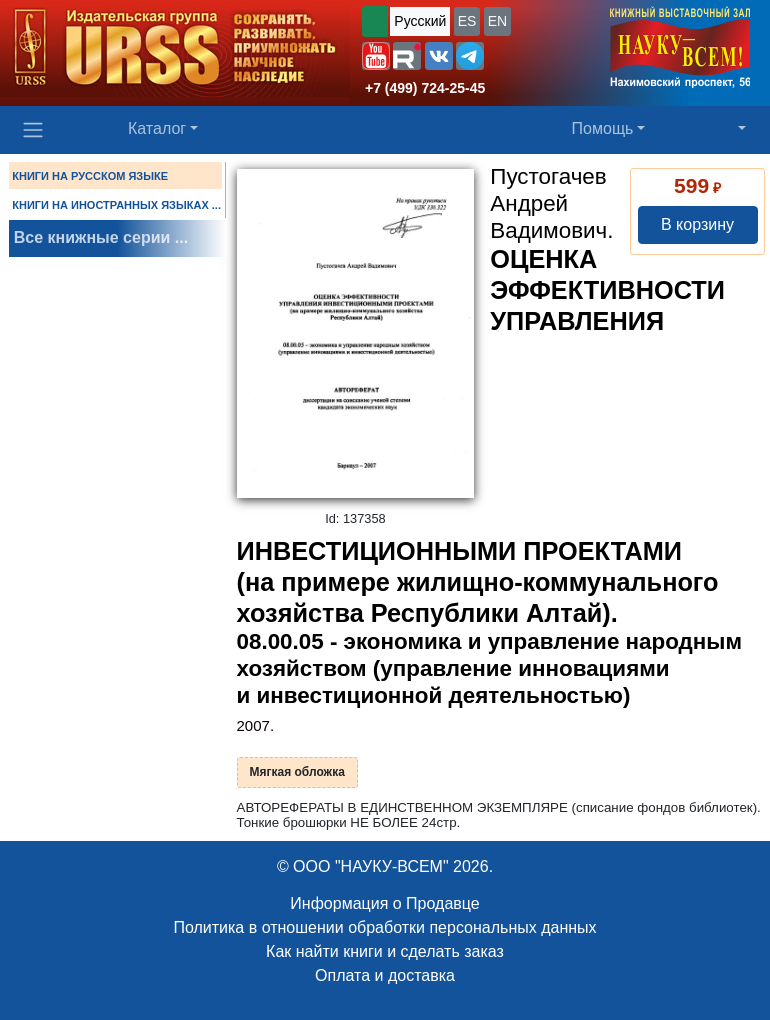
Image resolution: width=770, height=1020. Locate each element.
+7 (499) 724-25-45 (425, 88)
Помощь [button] (603, 128)
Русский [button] (420, 21)
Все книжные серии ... (101, 237)
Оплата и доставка (385, 975)
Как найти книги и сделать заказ (385, 951)
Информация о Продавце (384, 903)
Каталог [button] (157, 128)
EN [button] (497, 21)
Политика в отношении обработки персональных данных (384, 927)
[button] (376, 56)
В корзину (697, 224)
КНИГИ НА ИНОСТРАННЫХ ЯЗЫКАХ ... (116, 205)
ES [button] (467, 21)
